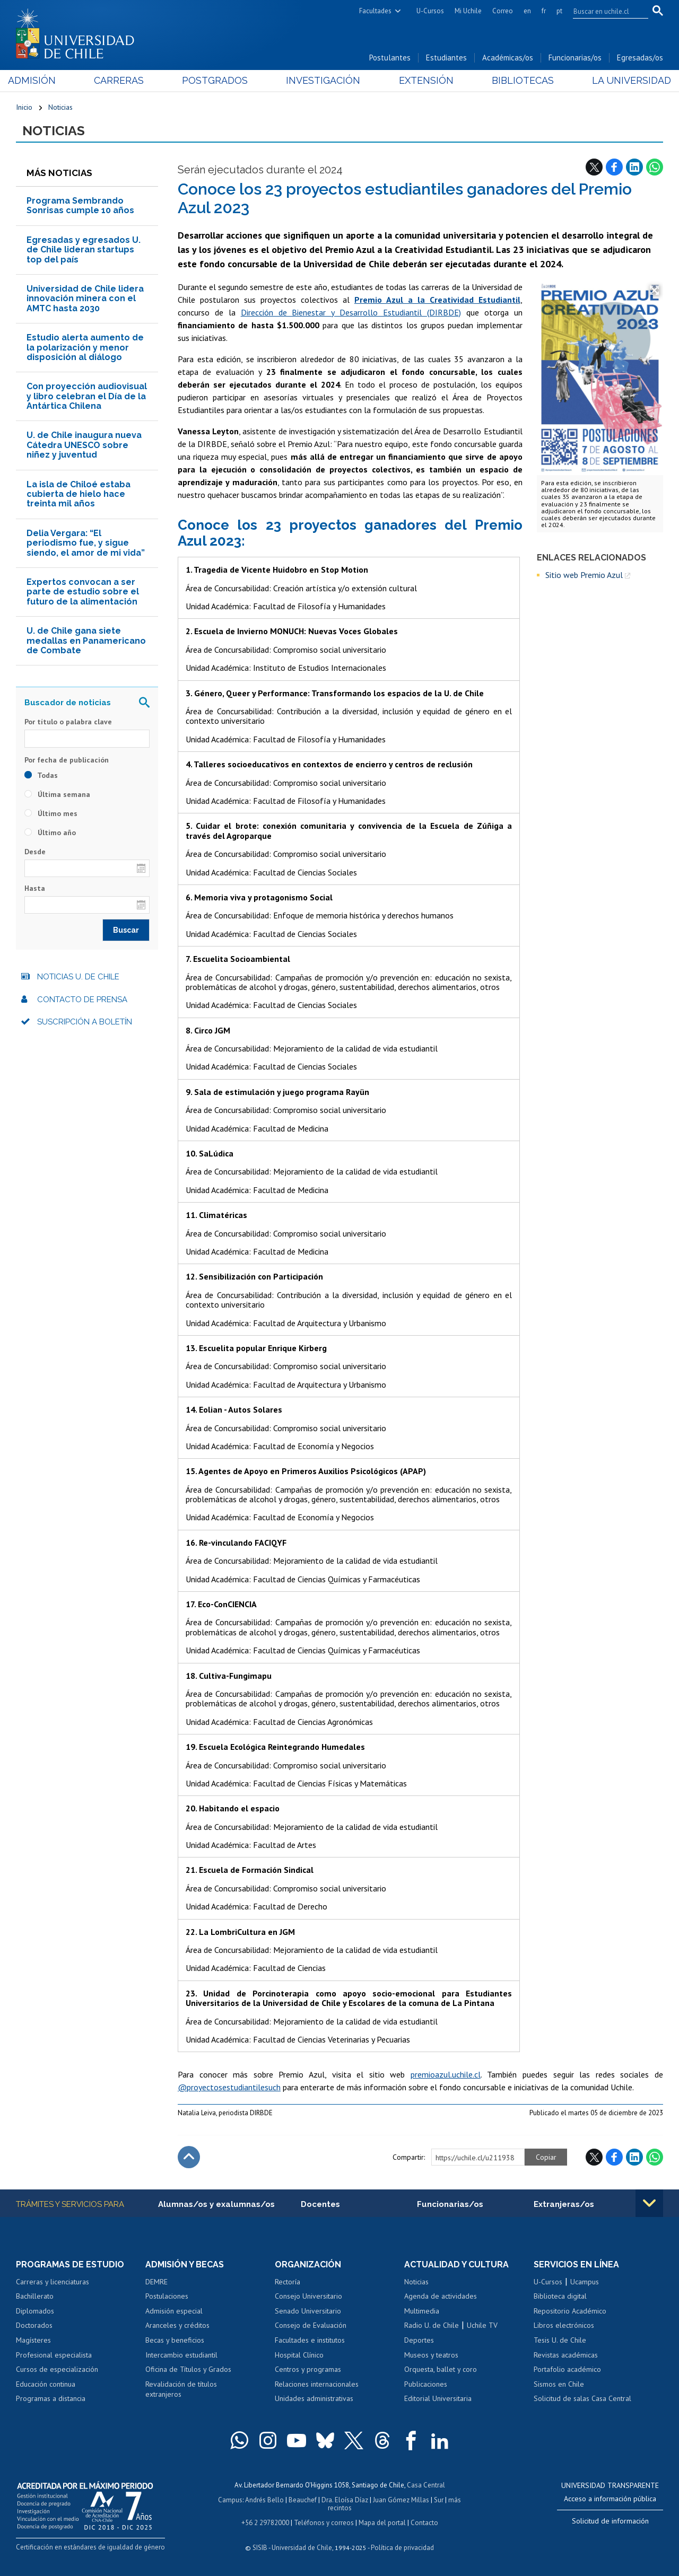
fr (544, 10)
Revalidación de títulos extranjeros (181, 2389)
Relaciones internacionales (317, 2384)
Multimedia (421, 2311)
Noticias (60, 107)
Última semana (57, 794)
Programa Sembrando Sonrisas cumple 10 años (80, 205)
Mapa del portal (382, 2522)
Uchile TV (482, 2325)
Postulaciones (166, 2296)
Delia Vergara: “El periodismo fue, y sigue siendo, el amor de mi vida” (86, 543)
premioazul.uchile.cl (446, 2074)
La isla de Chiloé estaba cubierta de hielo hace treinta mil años (78, 494)
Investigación (323, 80)
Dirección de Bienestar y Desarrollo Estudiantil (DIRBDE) (351, 312)
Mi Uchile (468, 10)
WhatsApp (654, 167)
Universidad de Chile (302, 2547)
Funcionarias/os (575, 57)
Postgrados (217, 80)
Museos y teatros (431, 2355)
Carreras (124, 80)
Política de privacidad (402, 2547)
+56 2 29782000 (265, 2522)
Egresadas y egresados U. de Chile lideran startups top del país (84, 250)
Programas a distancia (50, 2398)
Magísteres (33, 2340)
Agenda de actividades (440, 2296)
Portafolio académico (567, 2369)
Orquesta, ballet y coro (440, 2369)
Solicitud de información (610, 2521)
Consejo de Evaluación (310, 2325)
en (527, 10)
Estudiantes (446, 57)
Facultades (375, 10)
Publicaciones (425, 2384)
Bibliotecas (517, 80)
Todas (41, 775)
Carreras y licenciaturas (52, 2281)
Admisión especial (174, 2311)
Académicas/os (507, 57)
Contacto (424, 2522)
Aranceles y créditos (177, 2325)
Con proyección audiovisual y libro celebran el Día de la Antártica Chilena (87, 396)
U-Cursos (430, 10)
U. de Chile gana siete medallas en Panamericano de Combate (86, 640)
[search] (604, 11)
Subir (189, 2157)
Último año (50, 832)
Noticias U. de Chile (78, 977)
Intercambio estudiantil (181, 2355)
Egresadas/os (640, 57)
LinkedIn (634, 167)
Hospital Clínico (299, 2355)
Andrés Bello (264, 2499)
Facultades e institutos (310, 2340)
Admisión (40, 80)
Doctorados (34, 2325)
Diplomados (35, 2311)
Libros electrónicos (564, 2325)
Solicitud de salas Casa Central (582, 2398)
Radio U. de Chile (431, 2325)
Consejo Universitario (308, 2296)
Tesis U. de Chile (560, 2340)
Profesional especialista (54, 2355)
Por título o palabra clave (68, 721)
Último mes (50, 813)
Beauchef (303, 2499)
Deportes (419, 2340)
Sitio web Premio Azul (584, 575)
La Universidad (623, 80)
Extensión (423, 80)
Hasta (34, 888)
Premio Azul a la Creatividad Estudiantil (437, 299)
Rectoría (287, 2281)
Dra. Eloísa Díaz (344, 2499)
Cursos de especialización (57, 2369)
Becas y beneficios (174, 2340)
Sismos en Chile (559, 2384)
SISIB (260, 2547)
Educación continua (45, 2384)
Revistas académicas (566, 2355)
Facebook (614, 167)
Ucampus (584, 2281)
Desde (35, 851)
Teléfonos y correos (324, 2522)
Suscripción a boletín (84, 1022)
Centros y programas (308, 2369)
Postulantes (390, 57)
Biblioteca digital (560, 2296)
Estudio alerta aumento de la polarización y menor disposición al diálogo (85, 347)
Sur (438, 2499)
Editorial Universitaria (438, 2398)
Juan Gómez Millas (401, 2499)
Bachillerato (35, 2296)
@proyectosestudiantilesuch (229, 2087)
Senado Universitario (308, 2311)
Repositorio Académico (570, 2311)
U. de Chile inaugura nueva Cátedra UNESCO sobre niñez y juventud (84, 445)
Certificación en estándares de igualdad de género (90, 2547)
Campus (230, 2499)
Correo (502, 10)
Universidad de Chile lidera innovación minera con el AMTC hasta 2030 (85, 298)
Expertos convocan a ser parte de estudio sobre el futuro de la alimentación (83, 592)
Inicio (24, 107)
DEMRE (156, 2281)
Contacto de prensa (82, 999)
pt (559, 10)
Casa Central (426, 2485)
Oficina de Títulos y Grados (188, 2369)
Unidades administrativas (314, 2398)
